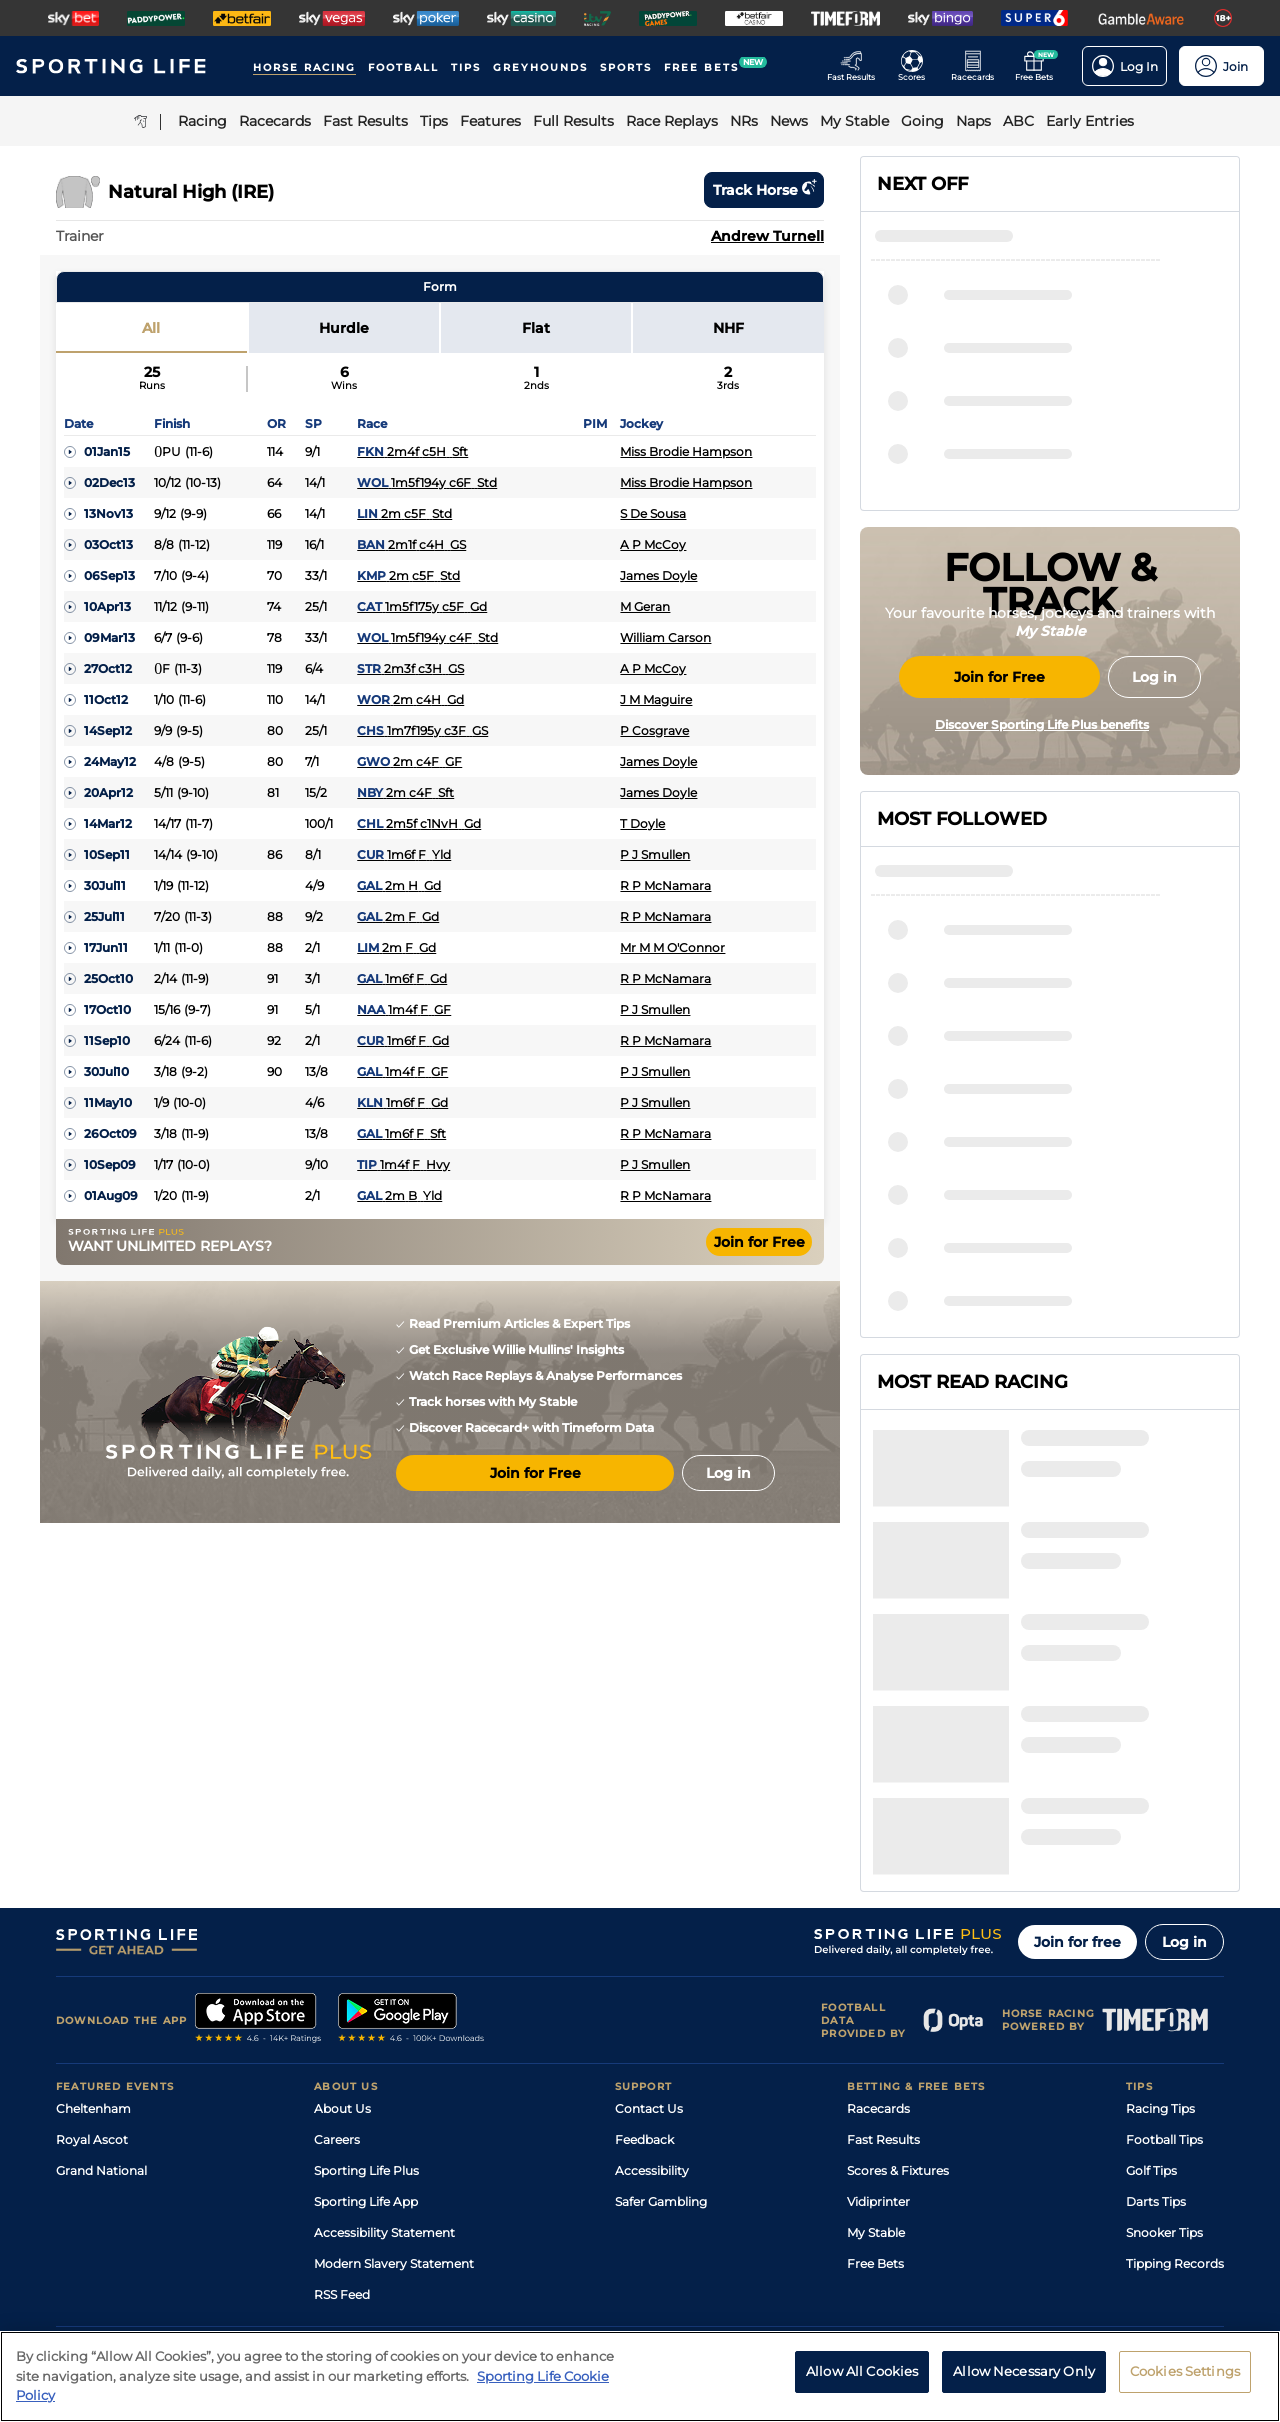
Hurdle (344, 328)
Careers (337, 1946)
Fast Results (883, 1946)
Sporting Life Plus (366, 1977)
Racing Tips (1160, 1915)
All (151, 328)
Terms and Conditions (112, 2246)
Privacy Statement (319, 2246)
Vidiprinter (878, 2008)
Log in (1184, 1749)
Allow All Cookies (862, 2371)
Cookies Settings (1185, 2371)
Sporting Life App (366, 2008)
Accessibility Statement (384, 2039)
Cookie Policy (567, 2246)
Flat (536, 328)
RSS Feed (342, 2101)
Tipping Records (1175, 2070)
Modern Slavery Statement (394, 2070)
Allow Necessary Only (1024, 2371)
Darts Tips (1156, 2008)
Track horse (764, 190)
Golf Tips (1151, 1977)
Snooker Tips (1164, 2039)
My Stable (876, 2039)
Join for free (1077, 1749)
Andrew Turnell (767, 236)
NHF (728, 328)
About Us (342, 1915)
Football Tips (1164, 1946)
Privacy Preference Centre (450, 2246)
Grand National (101, 1977)
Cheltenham (93, 1915)
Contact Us (649, 1915)
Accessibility (652, 1977)
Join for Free (759, 1242)
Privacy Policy (220, 2246)
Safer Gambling (661, 2008)
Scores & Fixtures (898, 1977)
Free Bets (875, 2070)
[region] (640, 2376)
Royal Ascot (92, 1946)
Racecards (878, 1915)
